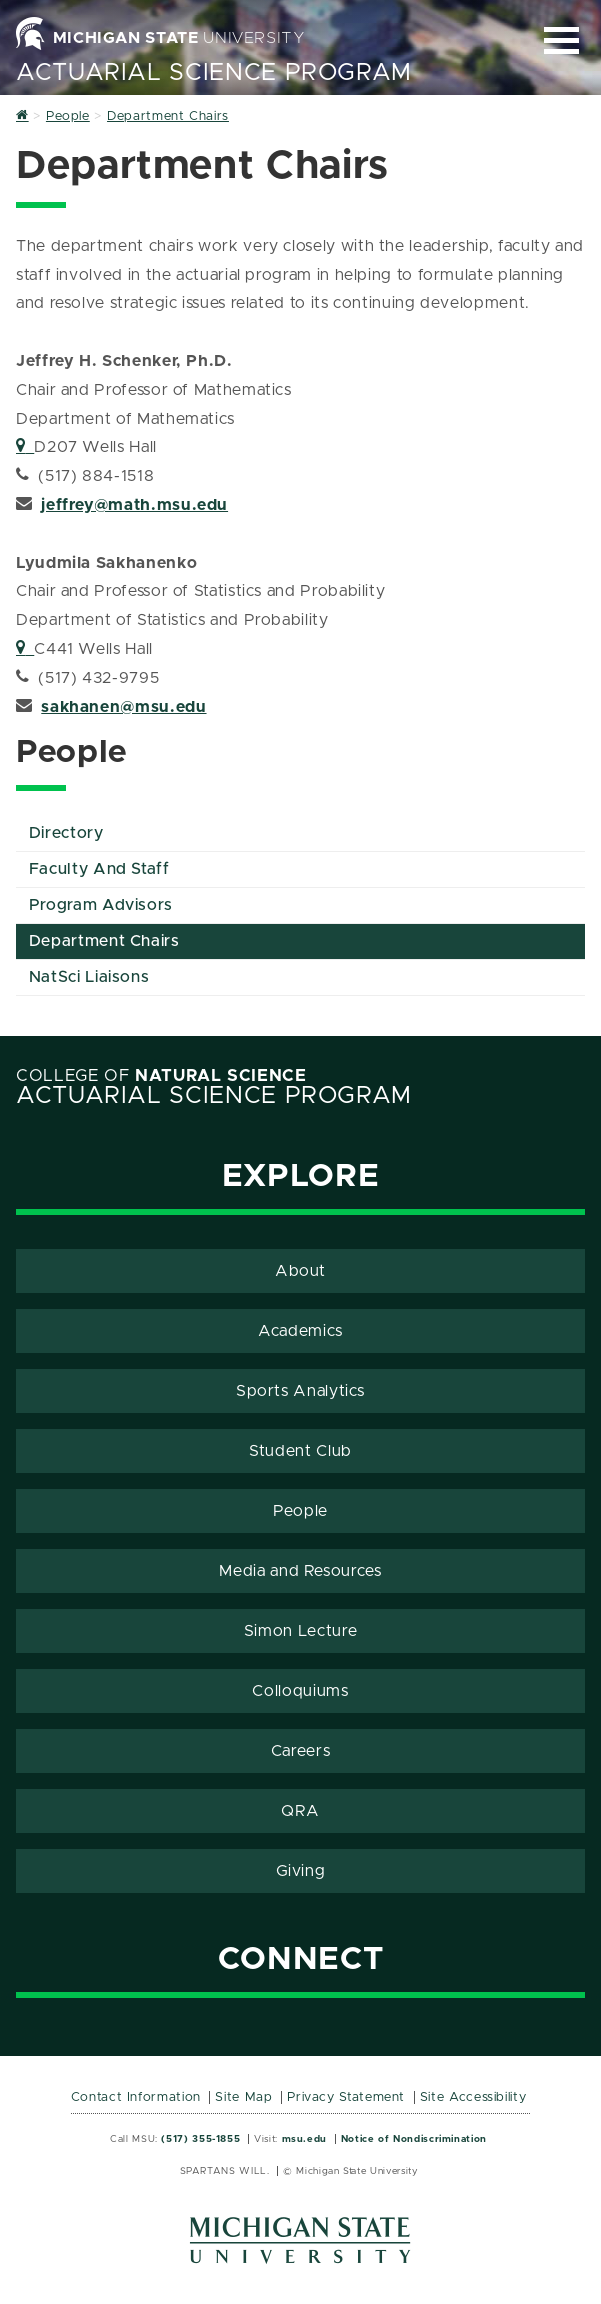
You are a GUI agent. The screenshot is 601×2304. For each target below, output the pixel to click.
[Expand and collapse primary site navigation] (561, 40)
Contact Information (136, 2097)
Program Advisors (101, 905)
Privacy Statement (346, 2097)
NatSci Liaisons (89, 977)
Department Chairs (104, 941)
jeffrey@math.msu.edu (134, 505)
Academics (300, 1331)
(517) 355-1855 (200, 2139)
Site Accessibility (473, 2097)
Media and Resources (300, 1571)
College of (161, 1076)
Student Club (300, 1451)
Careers (300, 1751)
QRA (300, 1811)
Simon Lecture (300, 1631)
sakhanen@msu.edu (123, 707)
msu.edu (304, 2139)
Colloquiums (300, 1691)
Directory (66, 833)
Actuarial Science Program (214, 73)
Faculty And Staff (99, 869)
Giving (301, 1871)
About (300, 1271)
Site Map (243, 2097)
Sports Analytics (300, 1391)
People (300, 1511)
